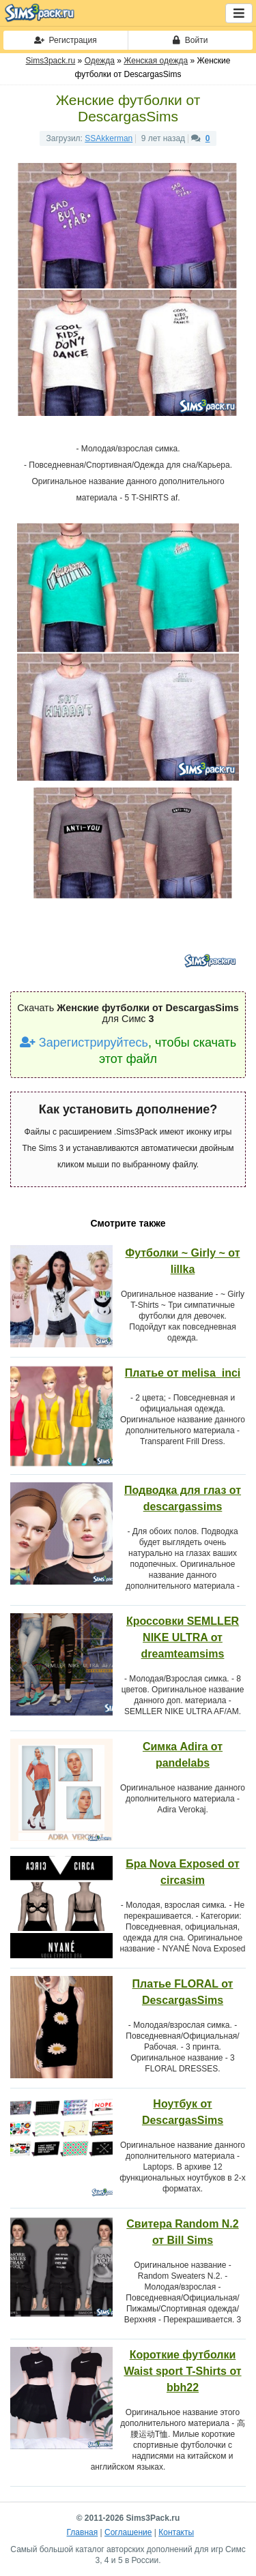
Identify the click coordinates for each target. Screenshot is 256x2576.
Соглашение (128, 2532)
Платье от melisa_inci (183, 1373)
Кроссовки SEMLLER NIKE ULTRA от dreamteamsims (182, 1637)
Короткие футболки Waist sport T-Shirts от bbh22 (182, 2371)
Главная (82, 2532)
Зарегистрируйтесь (84, 1042)
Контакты (176, 2532)
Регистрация (65, 40)
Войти (190, 40)
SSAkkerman (108, 138)
